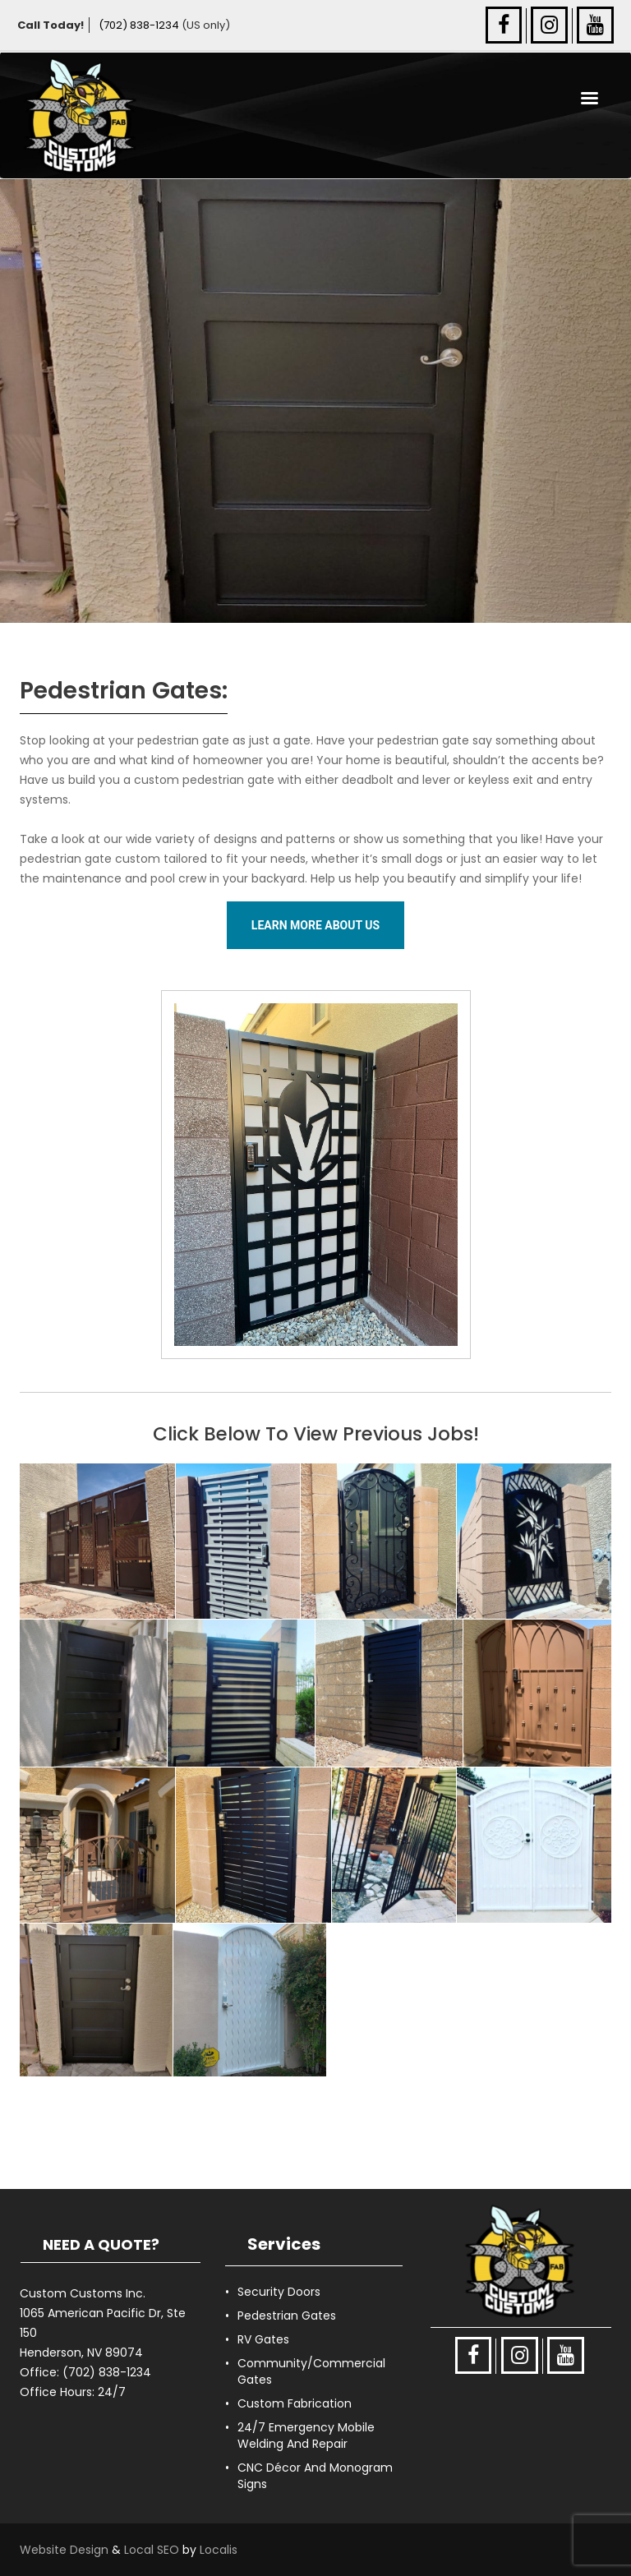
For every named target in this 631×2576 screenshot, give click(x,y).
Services (283, 2244)
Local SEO (151, 2549)
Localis (218, 2549)
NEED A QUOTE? (101, 2244)
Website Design (64, 2549)
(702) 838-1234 (139, 25)
